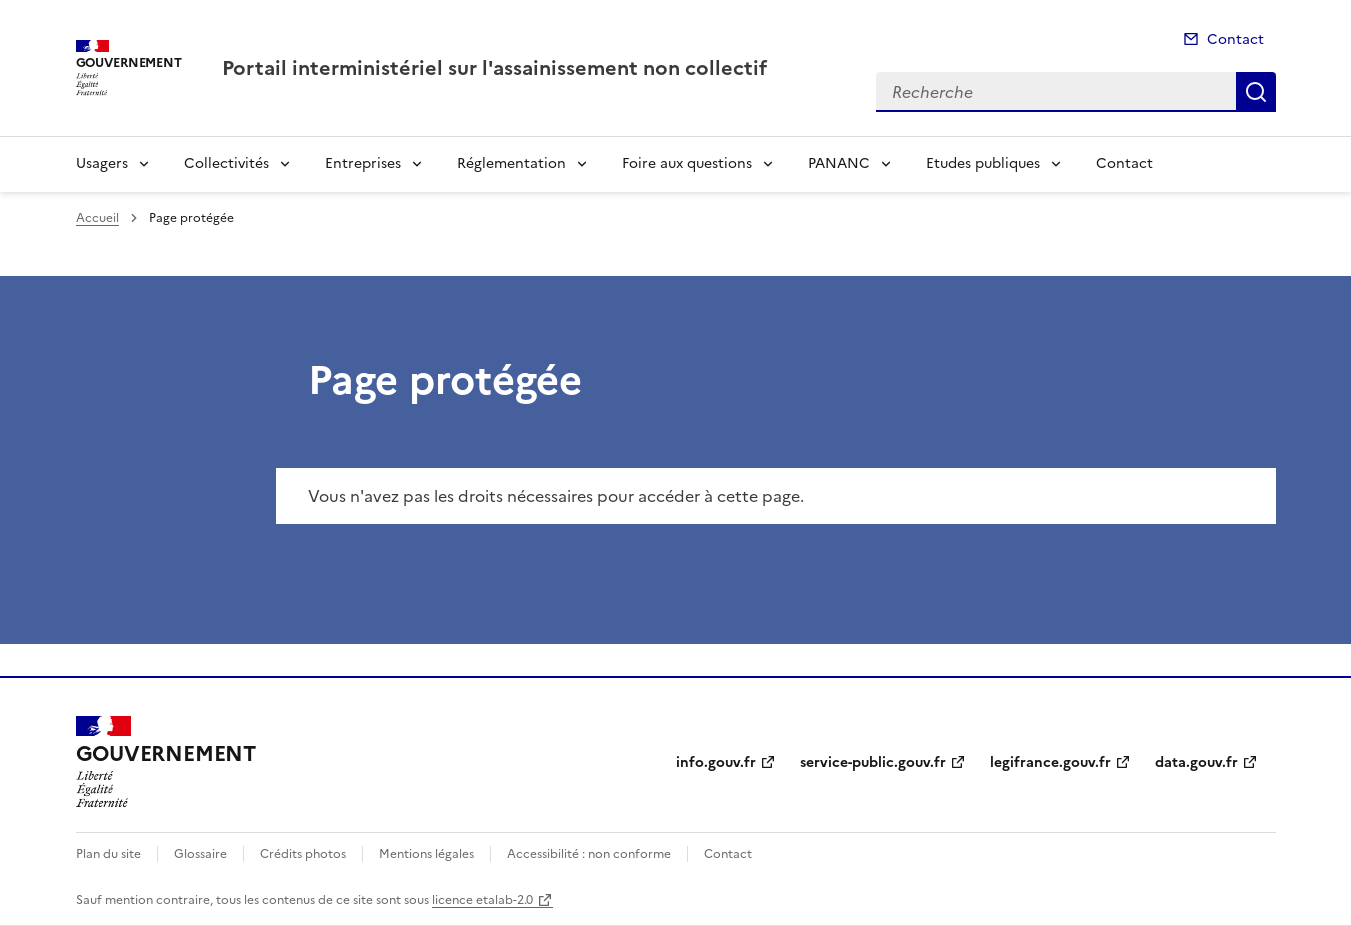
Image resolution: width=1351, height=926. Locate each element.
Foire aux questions (687, 163)
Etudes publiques (983, 163)
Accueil (97, 218)
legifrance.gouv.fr (1050, 762)
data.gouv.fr (1196, 762)
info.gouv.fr (716, 762)
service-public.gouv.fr (873, 762)
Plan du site (108, 854)
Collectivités (226, 163)
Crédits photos (303, 854)
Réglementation (511, 163)
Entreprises (363, 163)
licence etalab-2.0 (482, 900)
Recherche (1256, 92)
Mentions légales (426, 854)
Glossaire (200, 854)
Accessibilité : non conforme (589, 854)
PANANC (839, 163)
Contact (1235, 39)
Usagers (102, 163)
